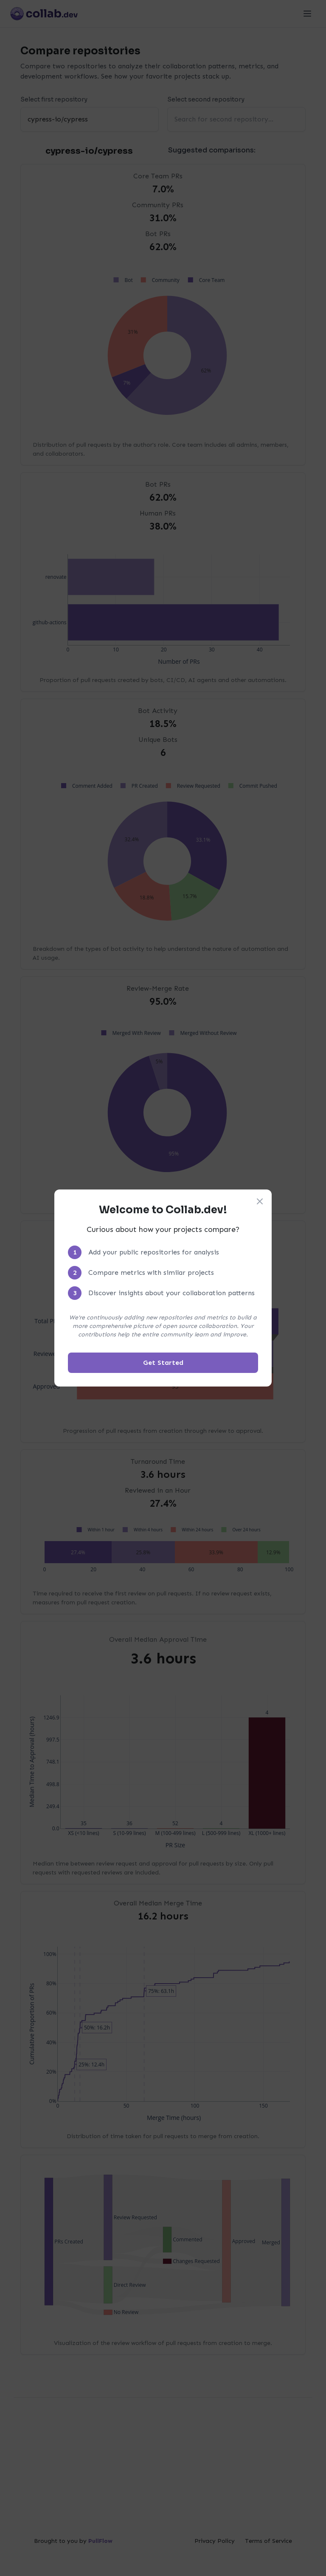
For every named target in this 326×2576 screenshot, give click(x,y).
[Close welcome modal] (260, 1201)
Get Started (163, 1362)
